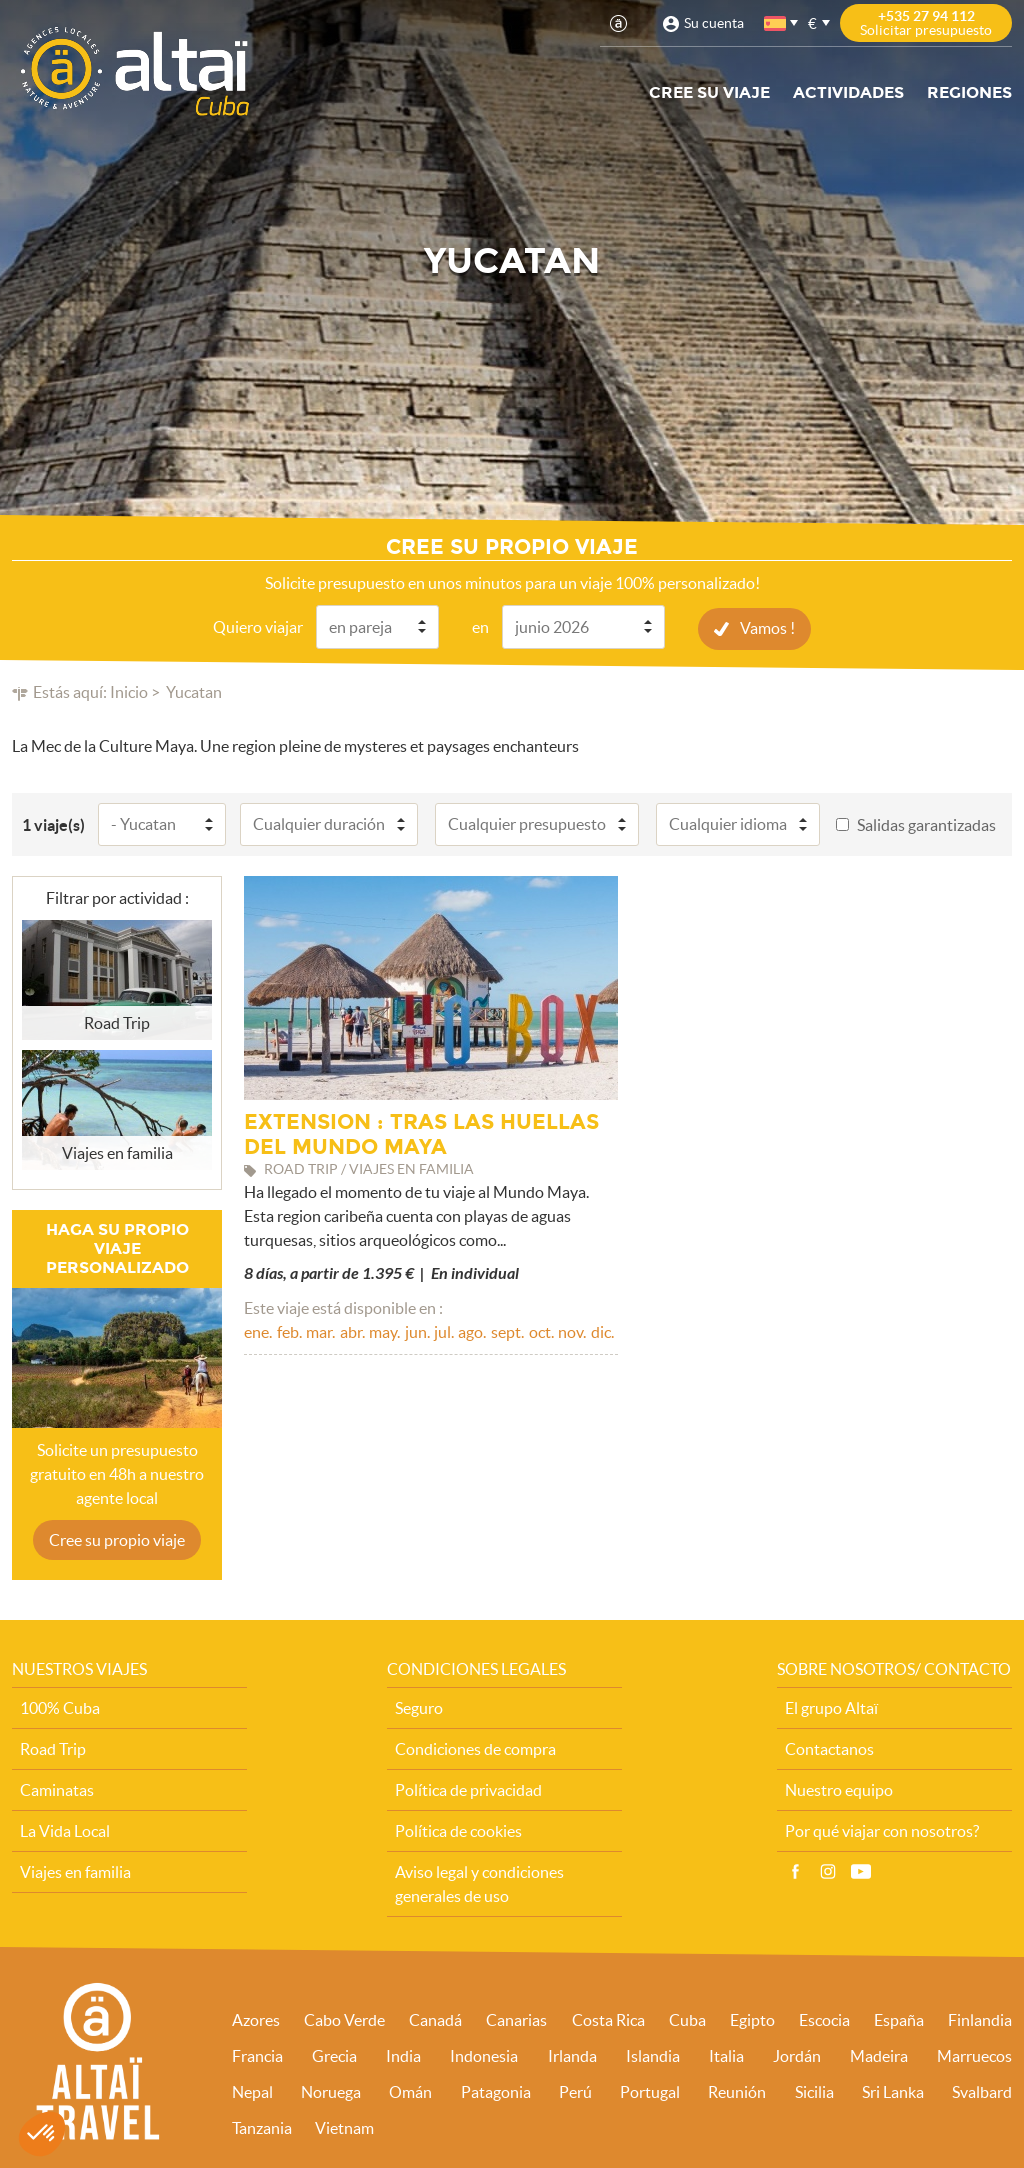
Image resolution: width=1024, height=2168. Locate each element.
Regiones (969, 92)
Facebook (795, 1871)
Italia (726, 2055)
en (480, 626)
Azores (256, 2019)
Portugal (650, 2091)
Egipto (752, 2019)
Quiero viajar (258, 626)
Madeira (879, 2055)
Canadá (435, 2019)
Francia (257, 2055)
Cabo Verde (344, 2019)
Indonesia (484, 2055)
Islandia (653, 2055)
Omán (410, 2091)
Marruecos (974, 2055)
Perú (575, 2091)
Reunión (737, 2091)
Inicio (129, 691)
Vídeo (861, 1871)
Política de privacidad (468, 1789)
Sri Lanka (893, 2091)
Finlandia (980, 2019)
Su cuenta (714, 23)
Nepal (252, 2091)
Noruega (331, 2091)
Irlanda (572, 2055)
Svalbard (982, 2091)
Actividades (848, 92)
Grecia (334, 2055)
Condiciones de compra (475, 1748)
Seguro (419, 1707)
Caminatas (57, 1789)
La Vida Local (65, 1830)
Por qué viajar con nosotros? (882, 1830)
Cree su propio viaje (117, 1539)
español (776, 23)
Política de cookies (458, 1830)
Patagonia (496, 2091)
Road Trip (53, 1748)
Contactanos (829, 1748)
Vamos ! (767, 627)
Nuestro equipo (839, 1789)
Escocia (824, 2019)
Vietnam (344, 2127)
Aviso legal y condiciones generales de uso (479, 1883)
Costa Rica (608, 2019)
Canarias (516, 2019)
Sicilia (814, 2091)
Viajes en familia (75, 1871)
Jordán (797, 2055)
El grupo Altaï (831, 1707)
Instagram (828, 1871)
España (899, 2019)
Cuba (687, 2019)
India (403, 2055)
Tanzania (262, 2127)
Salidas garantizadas (926, 824)
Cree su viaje (709, 92)
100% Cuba (60, 1707)
